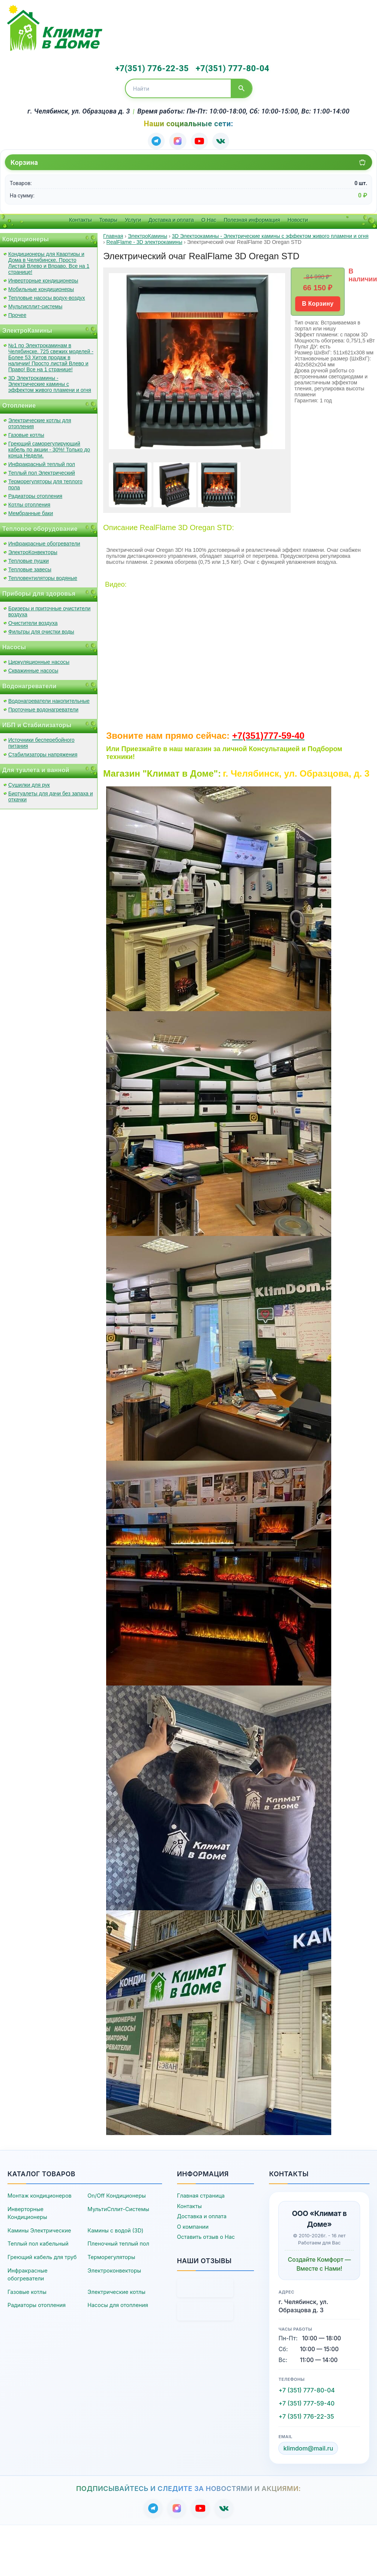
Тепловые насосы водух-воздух (46, 296)
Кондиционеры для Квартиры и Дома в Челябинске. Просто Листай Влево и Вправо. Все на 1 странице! (48, 261)
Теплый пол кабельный (38, 2242)
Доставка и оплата (171, 218)
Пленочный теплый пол (118, 2242)
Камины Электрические (39, 2228)
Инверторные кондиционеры (43, 279)
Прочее (17, 313)
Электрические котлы (116, 2290)
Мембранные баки (30, 511)
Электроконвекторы (114, 2268)
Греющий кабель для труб (42, 2255)
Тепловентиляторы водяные (42, 576)
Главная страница (201, 2193)
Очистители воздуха (33, 621)
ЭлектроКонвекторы (32, 550)
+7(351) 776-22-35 (150, 68)
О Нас (208, 218)
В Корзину (317, 302)
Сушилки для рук (29, 783)
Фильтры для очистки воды (41, 630)
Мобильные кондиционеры (41, 287)
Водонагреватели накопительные (49, 699)
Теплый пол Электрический (41, 471)
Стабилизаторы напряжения (42, 753)
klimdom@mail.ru (308, 2446)
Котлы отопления (29, 503)
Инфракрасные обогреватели (44, 542)
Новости (298, 218)
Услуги (133, 218)
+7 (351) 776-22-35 (306, 2414)
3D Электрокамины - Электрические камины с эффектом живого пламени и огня (49, 382)
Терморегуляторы (111, 2255)
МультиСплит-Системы (118, 2207)
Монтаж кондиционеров (40, 2193)
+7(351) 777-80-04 (227, 68)
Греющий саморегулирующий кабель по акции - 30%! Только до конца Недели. (49, 448)
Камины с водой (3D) (115, 2228)
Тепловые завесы (29, 568)
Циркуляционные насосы (38, 660)
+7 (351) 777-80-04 (306, 2388)
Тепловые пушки (28, 559)
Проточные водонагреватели (43, 708)
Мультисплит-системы (35, 305)
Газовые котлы (26, 433)
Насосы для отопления (117, 2303)
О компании (193, 2225)
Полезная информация (252, 218)
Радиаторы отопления (35, 494)
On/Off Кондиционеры (116, 2193)
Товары (108, 218)
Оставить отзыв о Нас (206, 2235)
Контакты (80, 218)
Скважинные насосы (33, 669)
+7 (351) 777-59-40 (306, 2401)
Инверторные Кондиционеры (27, 2211)
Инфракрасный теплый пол (41, 462)
